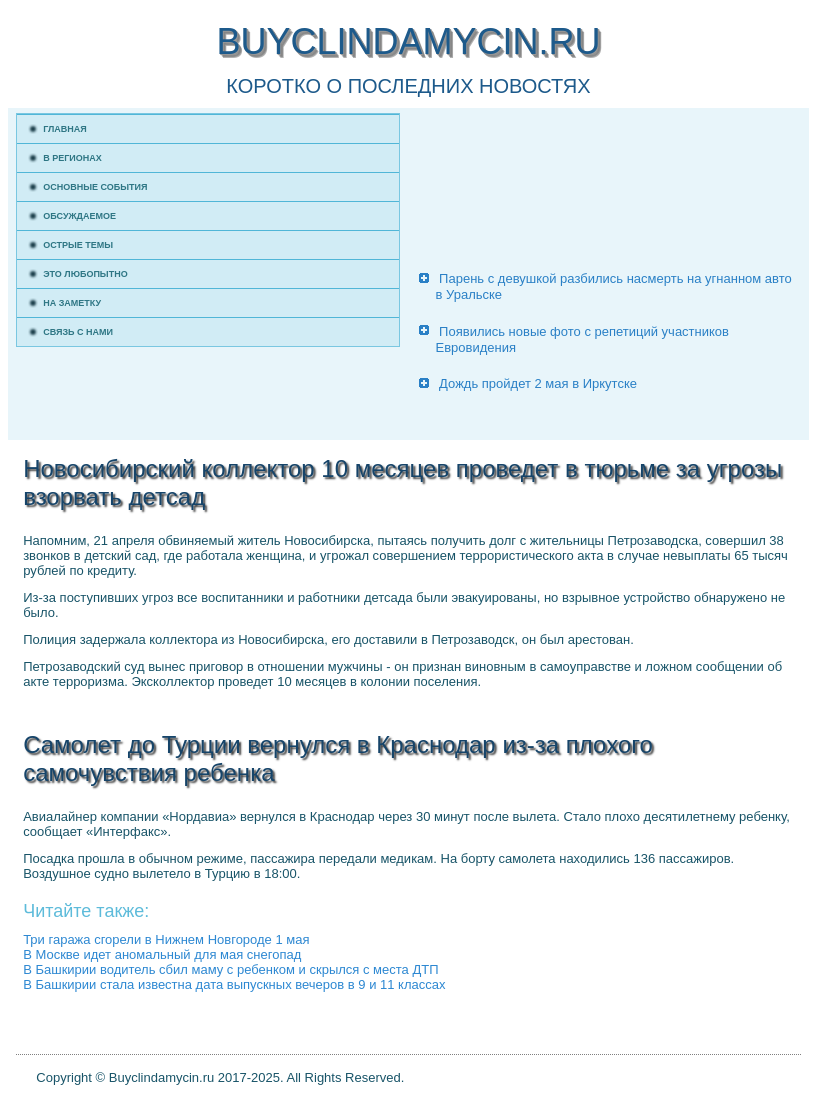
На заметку (72, 303)
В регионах (72, 158)
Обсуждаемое (79, 216)
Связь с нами (78, 332)
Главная (65, 129)
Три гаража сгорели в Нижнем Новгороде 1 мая (166, 939)
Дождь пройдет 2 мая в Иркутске (538, 383)
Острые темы (78, 245)
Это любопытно (85, 274)
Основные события (95, 187)
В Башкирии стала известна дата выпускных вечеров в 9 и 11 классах (234, 984)
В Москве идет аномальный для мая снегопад (162, 954)
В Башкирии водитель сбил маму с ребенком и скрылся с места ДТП (230, 969)
